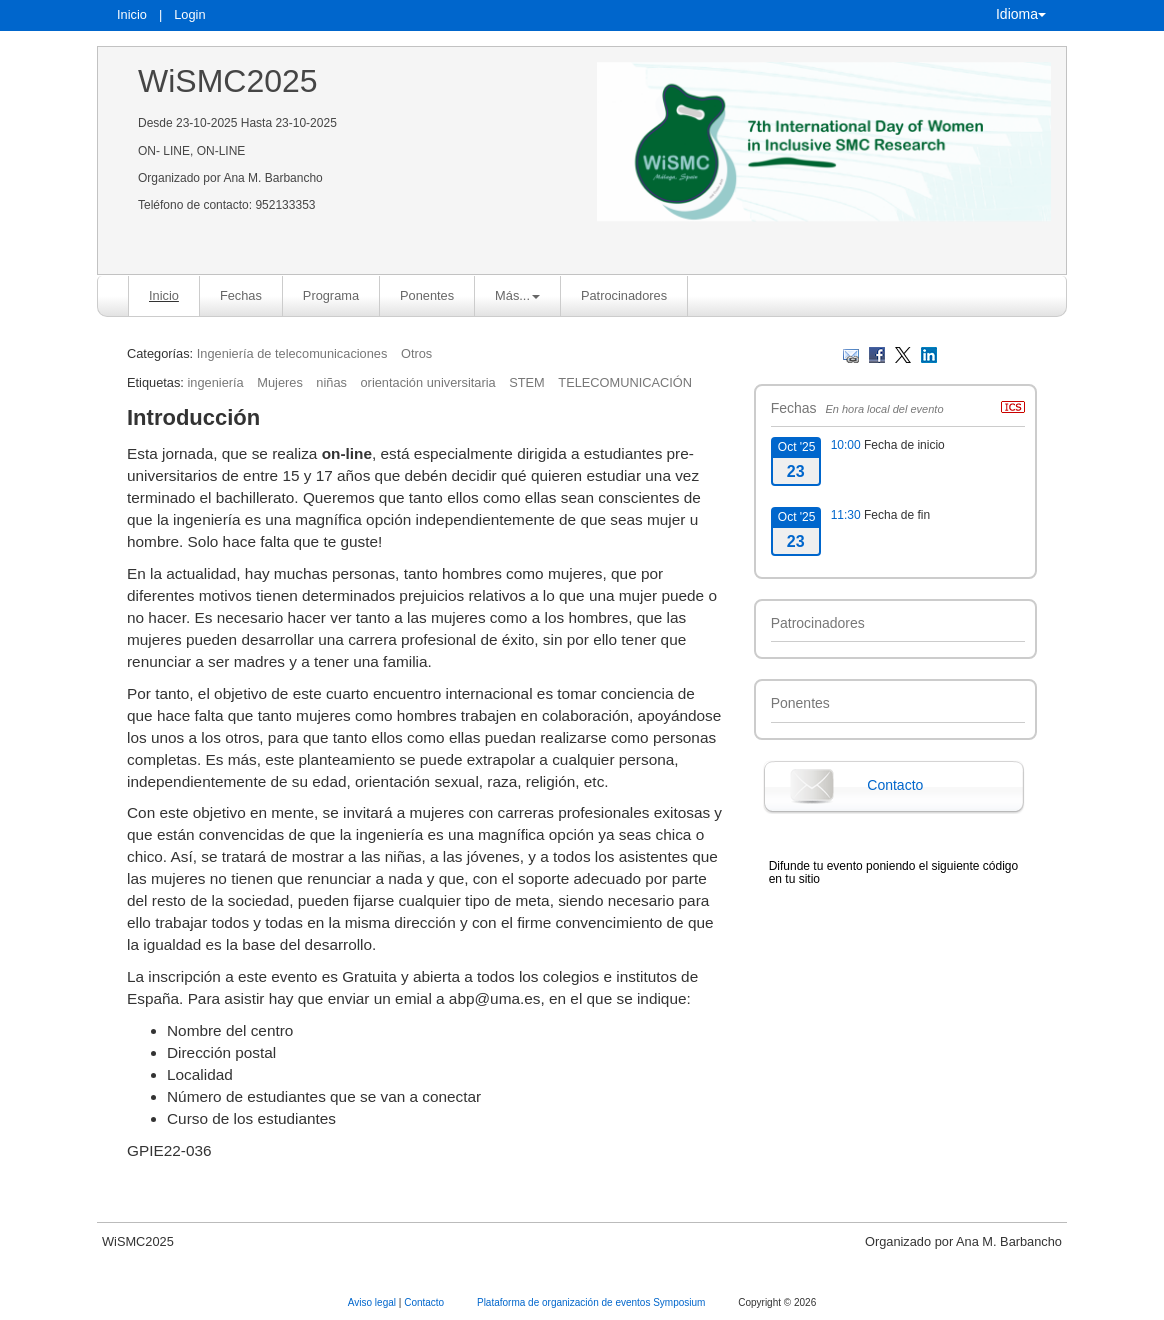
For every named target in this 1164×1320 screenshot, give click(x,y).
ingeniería (215, 382)
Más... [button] (517, 295)
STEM (527, 382)
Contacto (895, 785)
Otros (416, 353)
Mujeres (280, 382)
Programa (331, 295)
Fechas (241, 295)
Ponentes (427, 295)
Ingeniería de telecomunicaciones (292, 353)
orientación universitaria (428, 382)
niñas (331, 382)
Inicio (132, 14)
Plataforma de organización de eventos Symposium (592, 1302)
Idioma (1021, 14)
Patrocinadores (624, 295)
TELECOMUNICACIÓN (625, 382)
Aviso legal (373, 1302)
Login (189, 14)
